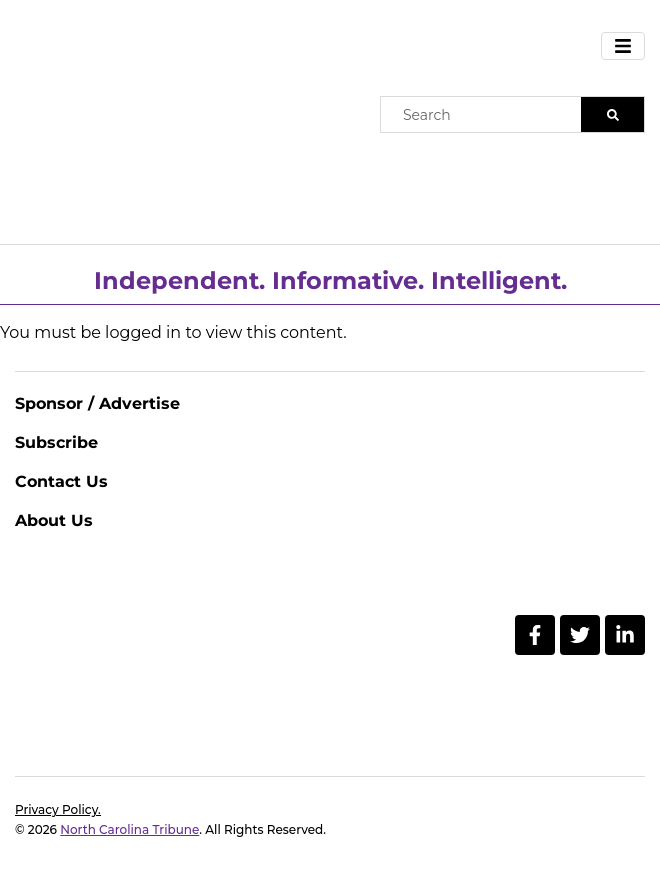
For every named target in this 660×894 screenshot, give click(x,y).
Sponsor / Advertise (97, 403)
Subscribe (56, 442)
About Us (54, 520)
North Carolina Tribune (129, 829)
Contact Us (61, 481)
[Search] (612, 114)
